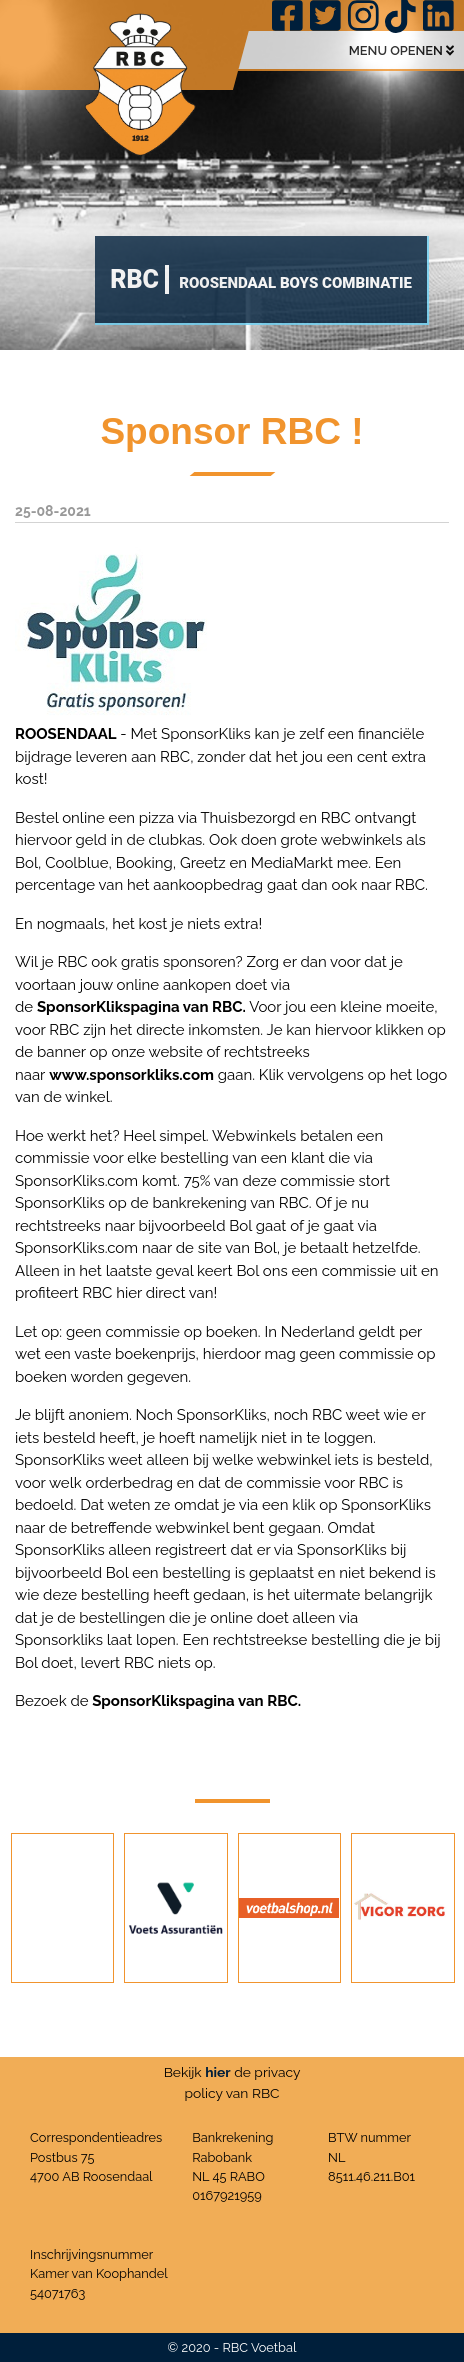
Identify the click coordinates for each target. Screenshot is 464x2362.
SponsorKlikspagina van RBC (140, 1007)
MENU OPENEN (401, 50)
